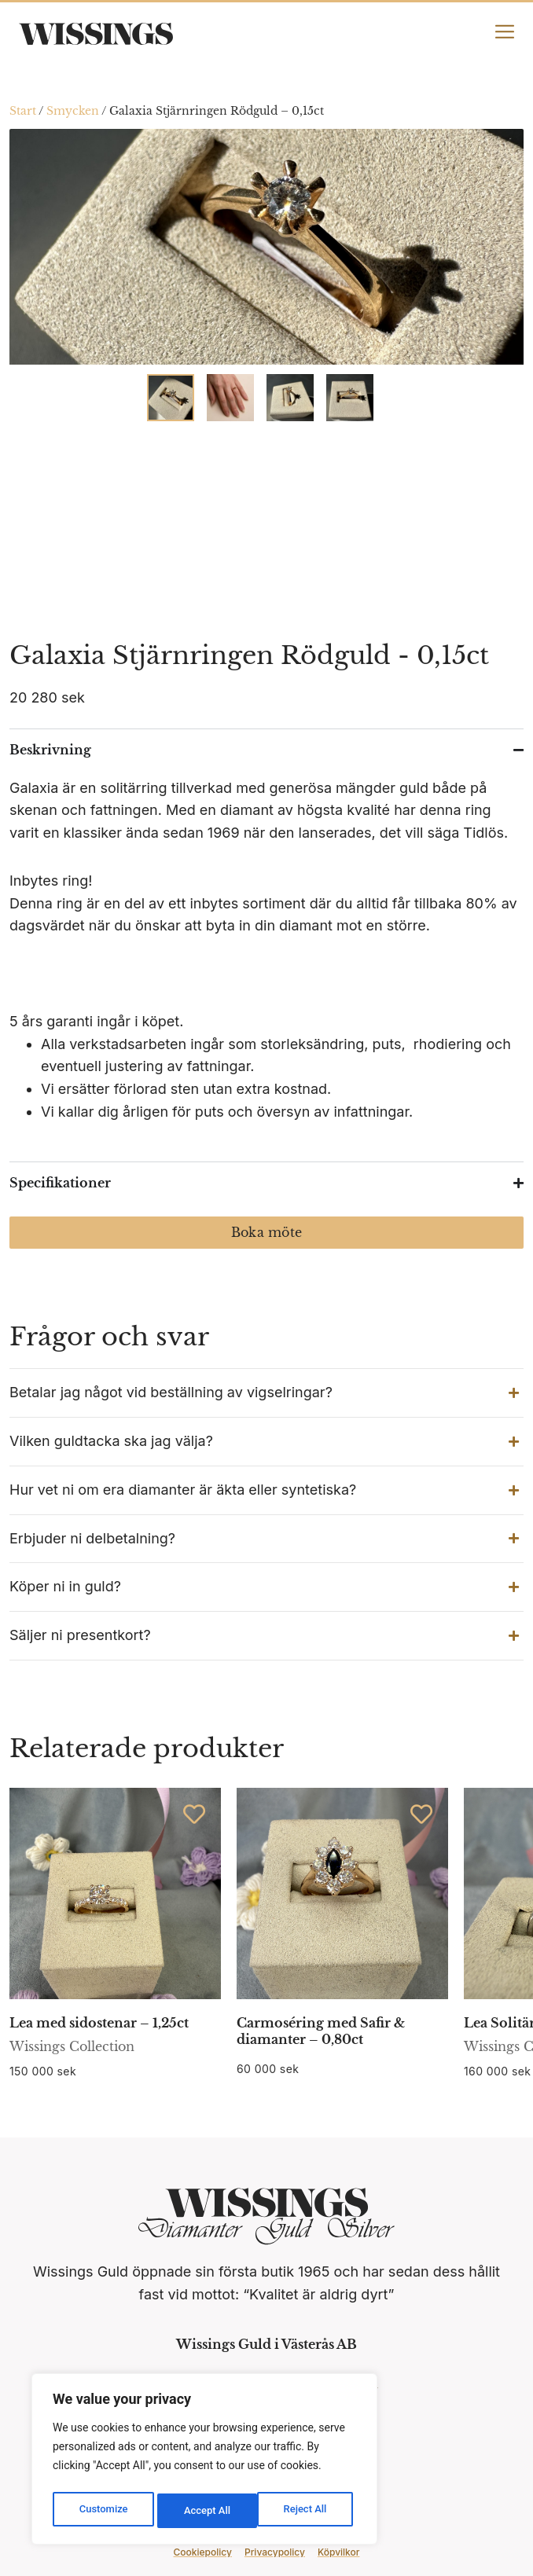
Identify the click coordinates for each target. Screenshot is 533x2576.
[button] (266, 1393)
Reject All (205, 2510)
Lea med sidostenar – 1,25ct (99, 2023)
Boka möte (266, 1232)
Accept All (307, 2510)
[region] (204, 2462)
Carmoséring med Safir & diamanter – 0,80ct (321, 2031)
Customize (102, 2510)
